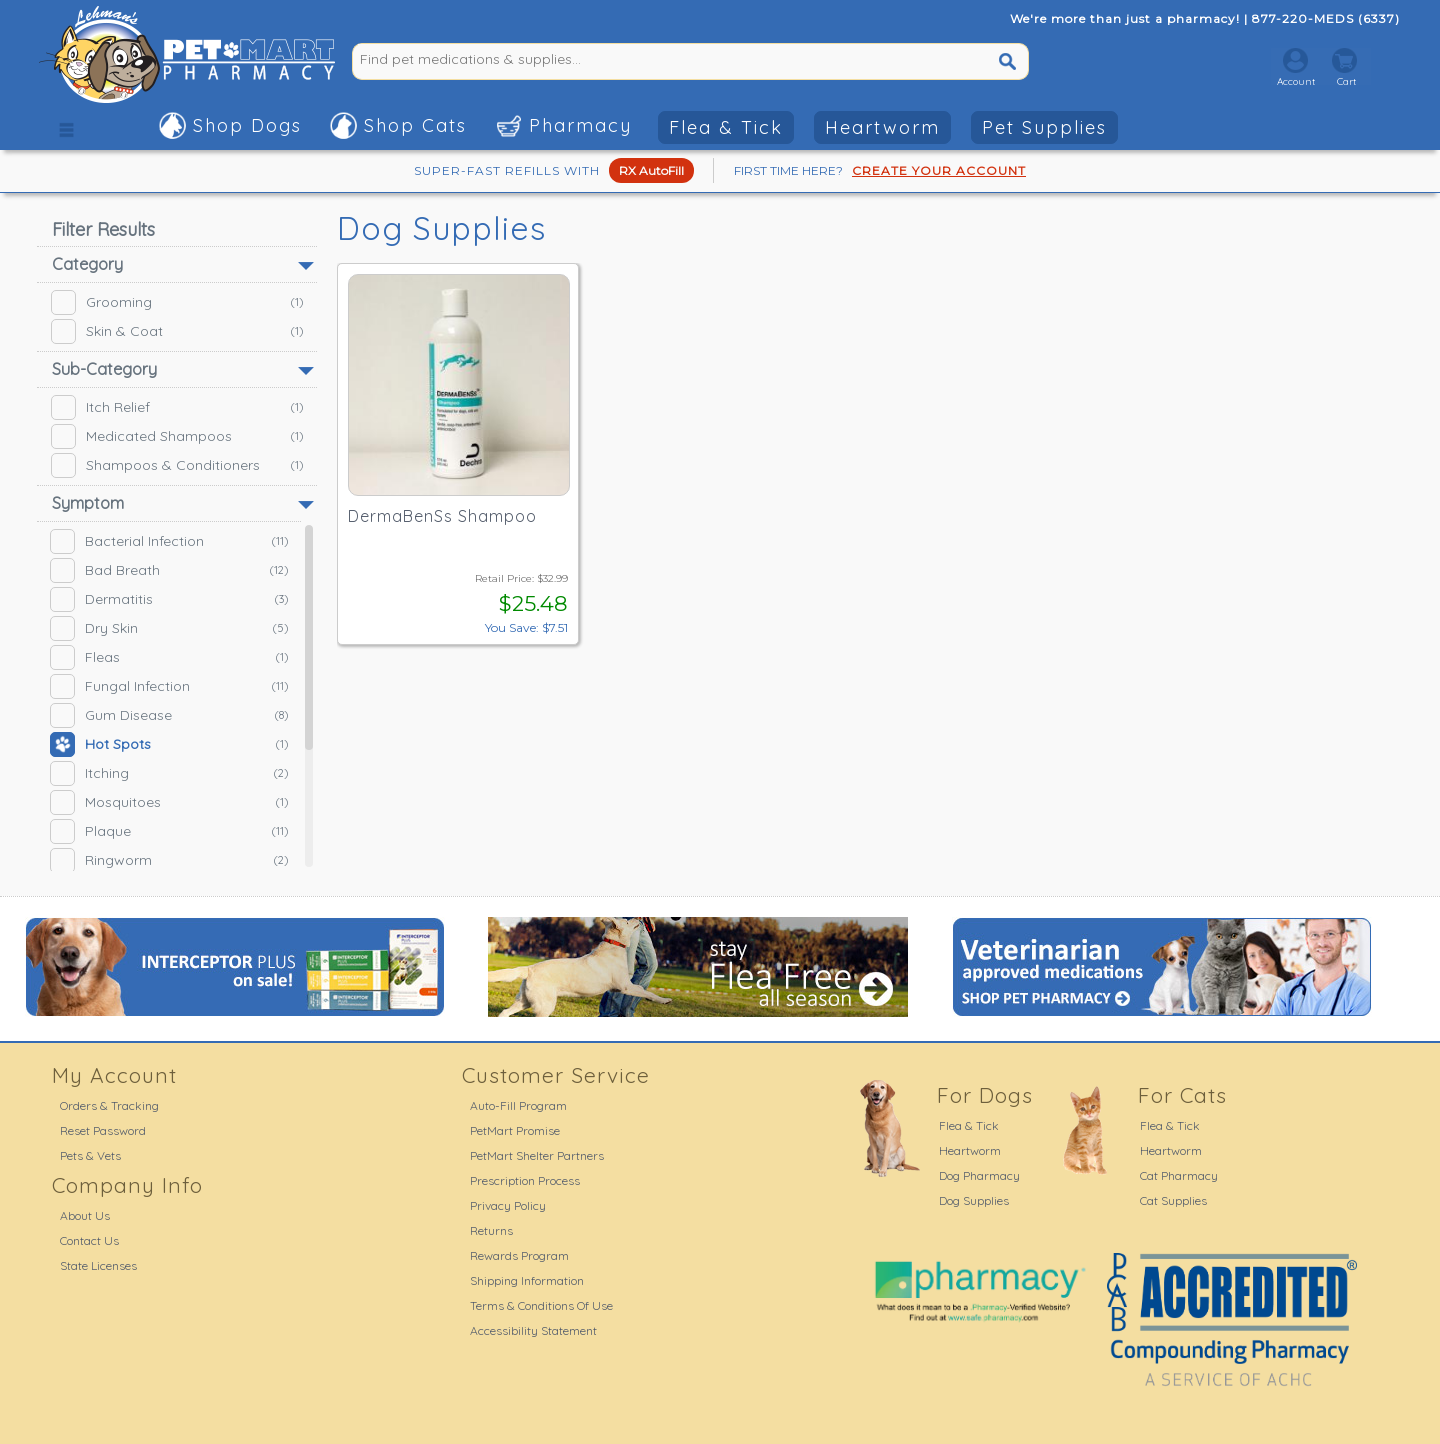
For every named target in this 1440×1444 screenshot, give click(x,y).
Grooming (177, 302)
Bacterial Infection (169, 541)
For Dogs (985, 1095)
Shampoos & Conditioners (177, 465)
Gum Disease (169, 715)
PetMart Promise (515, 1130)
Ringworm (169, 860)
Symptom (88, 503)
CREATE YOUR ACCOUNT (939, 170)
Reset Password (103, 1130)
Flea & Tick (726, 127)
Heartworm (882, 127)
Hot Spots (169, 744)
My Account (114, 1075)
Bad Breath (169, 570)
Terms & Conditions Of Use (541, 1305)
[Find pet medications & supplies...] (619, 59)
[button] (67, 125)
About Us (85, 1215)
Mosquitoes (169, 802)
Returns (491, 1230)
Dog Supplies (974, 1200)
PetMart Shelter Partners (537, 1155)
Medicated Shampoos (177, 436)
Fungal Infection (169, 686)
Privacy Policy (508, 1205)
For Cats (1182, 1095)
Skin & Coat (177, 331)
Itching (169, 773)
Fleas (169, 657)
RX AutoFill (651, 170)
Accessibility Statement (533, 1330)
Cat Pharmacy (1179, 1175)
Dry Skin (169, 628)
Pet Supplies (1044, 127)
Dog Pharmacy (979, 1175)
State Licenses (98, 1265)
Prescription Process (525, 1180)
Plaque (169, 831)
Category (87, 264)
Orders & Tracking (109, 1105)
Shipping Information (527, 1280)
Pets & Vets (90, 1155)
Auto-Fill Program (518, 1105)
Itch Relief (177, 407)
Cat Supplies (1173, 1200)
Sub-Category (104, 369)
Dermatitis (169, 599)
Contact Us (89, 1240)
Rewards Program (519, 1255)
